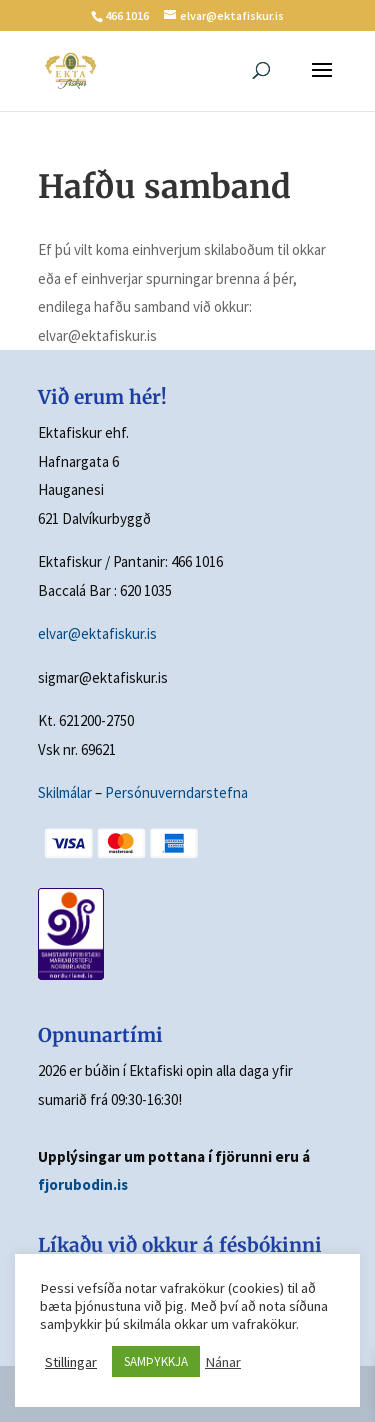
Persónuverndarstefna (176, 792)
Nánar (223, 1362)
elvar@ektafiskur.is (97, 633)
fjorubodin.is (83, 1184)
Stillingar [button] (71, 1362)
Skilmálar (65, 792)
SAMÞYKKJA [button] (156, 1361)
